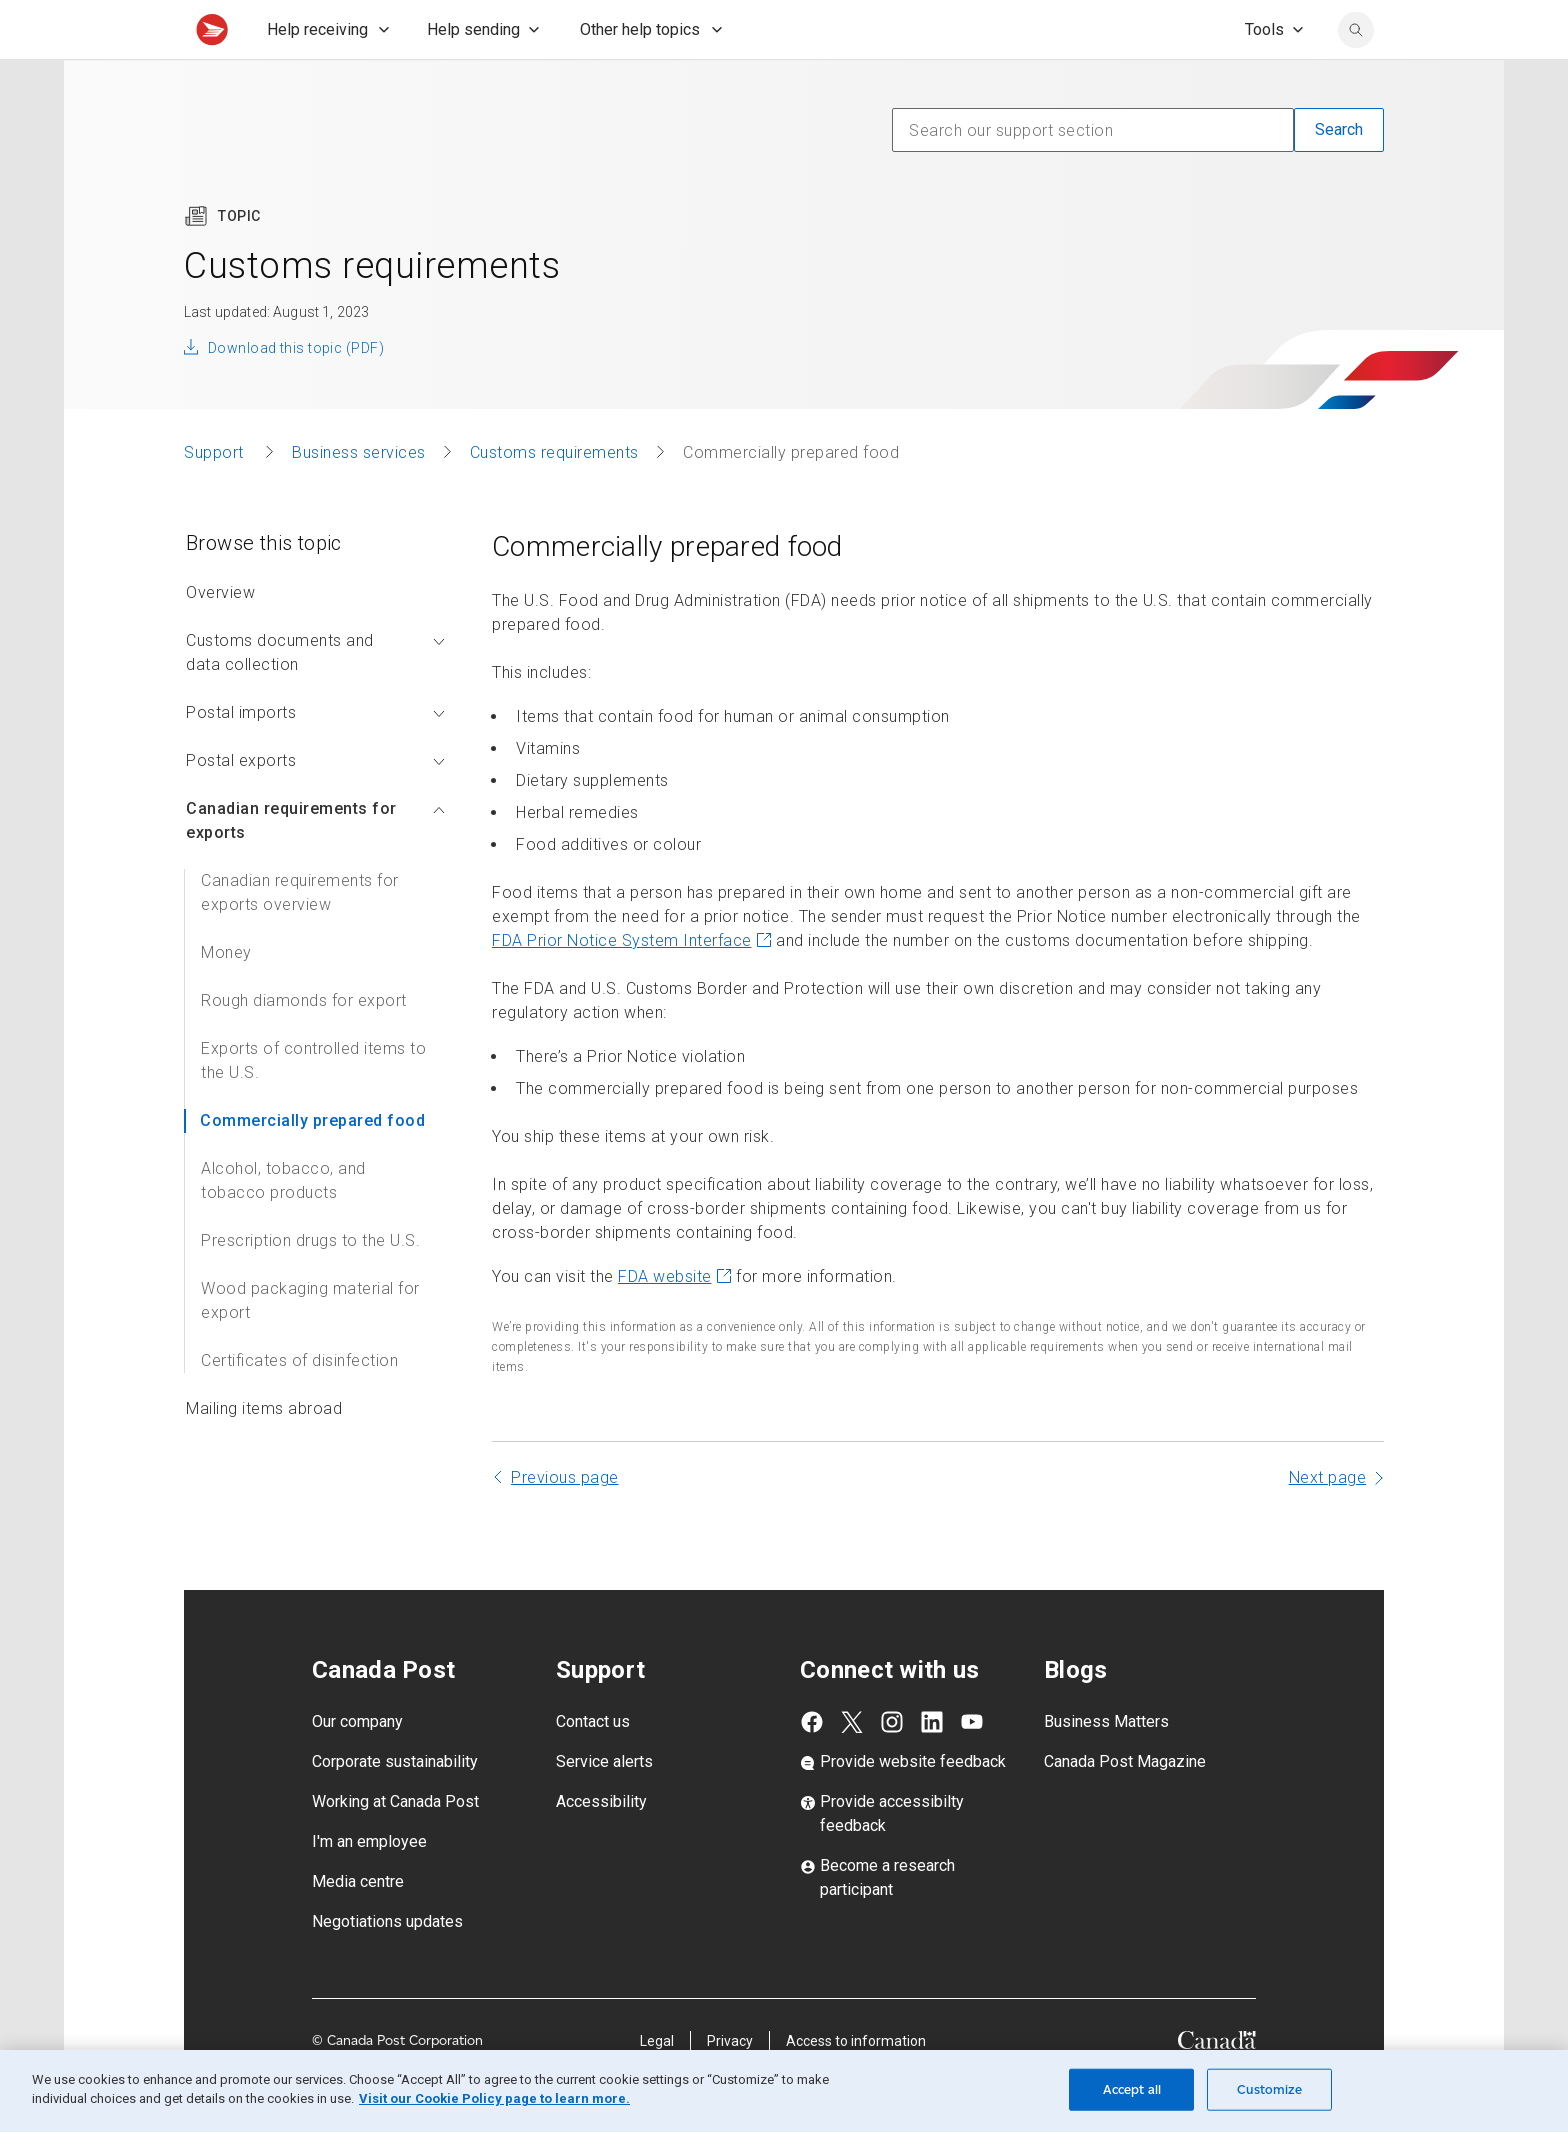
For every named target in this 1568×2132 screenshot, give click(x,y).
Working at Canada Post (395, 1845)
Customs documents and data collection (315, 696)
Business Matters (1106, 1765)
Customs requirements (554, 496)
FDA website (675, 1320)
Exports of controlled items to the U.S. (313, 1104)
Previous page (565, 1521)
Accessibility (601, 1845)
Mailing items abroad (264, 1452)
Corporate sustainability (395, 1805)
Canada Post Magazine (1125, 1805)
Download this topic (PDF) (296, 392)
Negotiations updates (387, 1965)
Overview (220, 636)
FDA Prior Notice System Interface (632, 984)
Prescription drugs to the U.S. (310, 1284)
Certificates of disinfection (299, 1404)
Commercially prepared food (312, 1164)
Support (216, 496)
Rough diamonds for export (304, 1044)
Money (226, 996)
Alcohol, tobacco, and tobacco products (283, 1224)
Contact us (593, 1765)
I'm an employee (369, 1885)
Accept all (1132, 2089)
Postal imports (315, 756)
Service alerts (604, 1805)
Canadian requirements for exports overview (300, 936)
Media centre (358, 1925)
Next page (1328, 1521)
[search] (1356, 74)
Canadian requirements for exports (315, 864)
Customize (1269, 2089)
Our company (357, 1765)
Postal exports (315, 804)
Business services (359, 496)
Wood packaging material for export (310, 1344)
